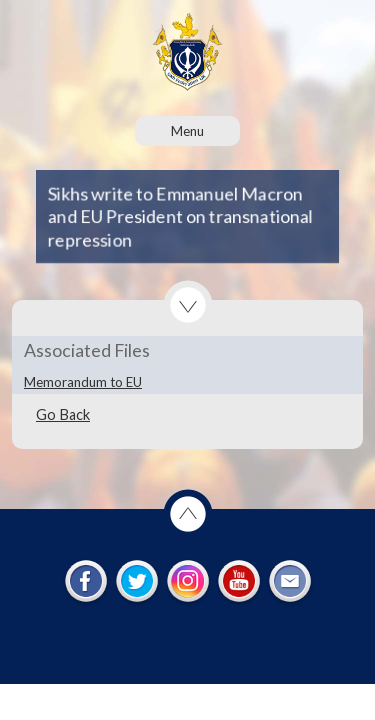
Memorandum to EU (83, 382)
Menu (187, 131)
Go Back (63, 414)
